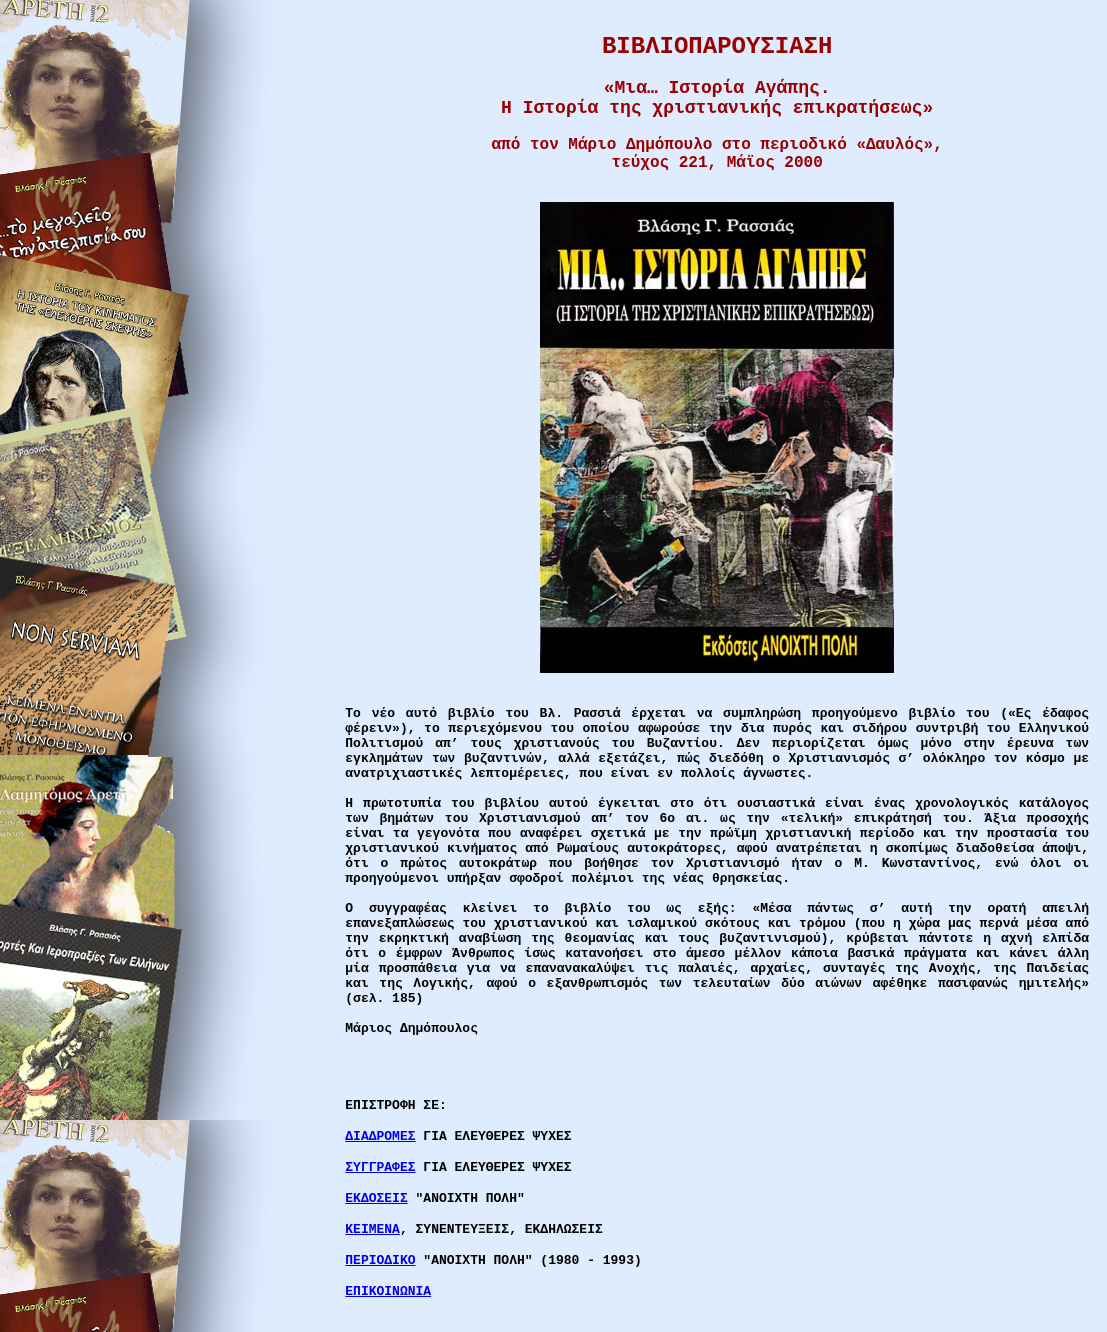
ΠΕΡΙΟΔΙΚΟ (380, 1260)
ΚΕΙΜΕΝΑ (372, 1229)
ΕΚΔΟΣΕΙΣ (376, 1198)
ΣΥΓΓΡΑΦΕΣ (380, 1167)
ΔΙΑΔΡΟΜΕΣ (380, 1136)
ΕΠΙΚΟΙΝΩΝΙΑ (388, 1291)
